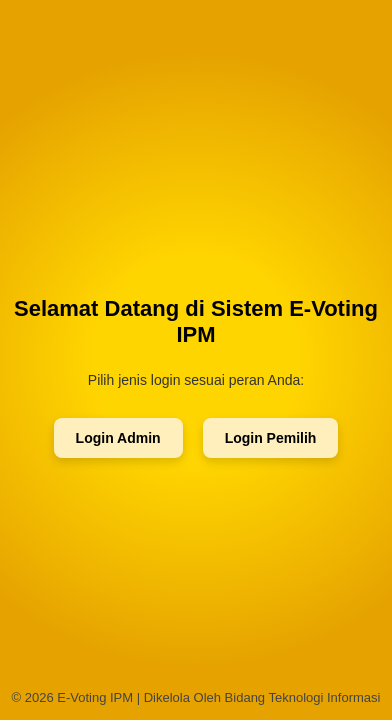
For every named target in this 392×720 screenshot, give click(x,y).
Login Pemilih (271, 438)
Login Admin (118, 438)
